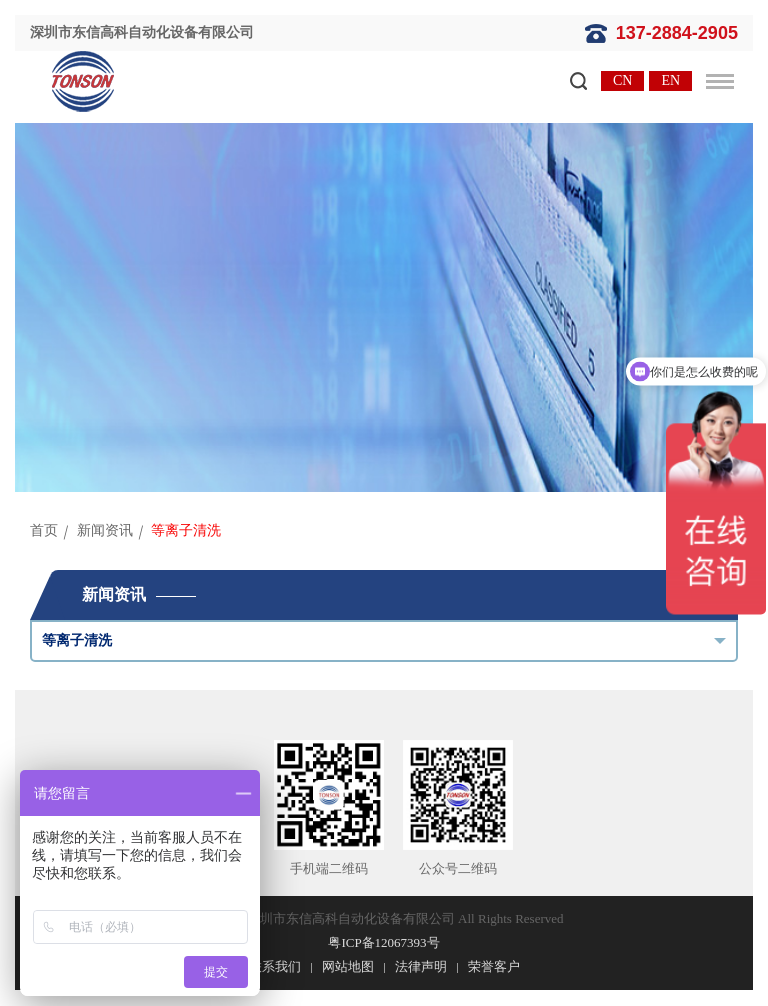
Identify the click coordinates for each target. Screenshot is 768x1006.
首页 (44, 530)
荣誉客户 (494, 966)
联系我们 (275, 966)
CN (622, 80)
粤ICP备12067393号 (383, 942)
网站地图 (348, 966)
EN (670, 80)
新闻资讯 (105, 530)
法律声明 (421, 966)
